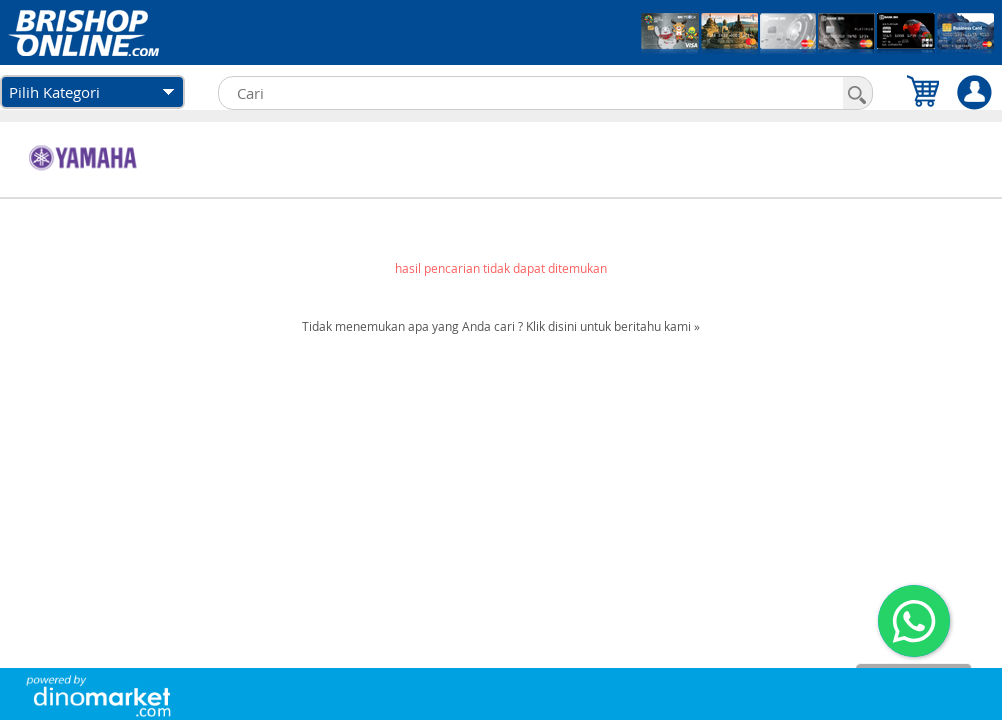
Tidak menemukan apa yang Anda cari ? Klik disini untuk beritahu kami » (501, 326)
